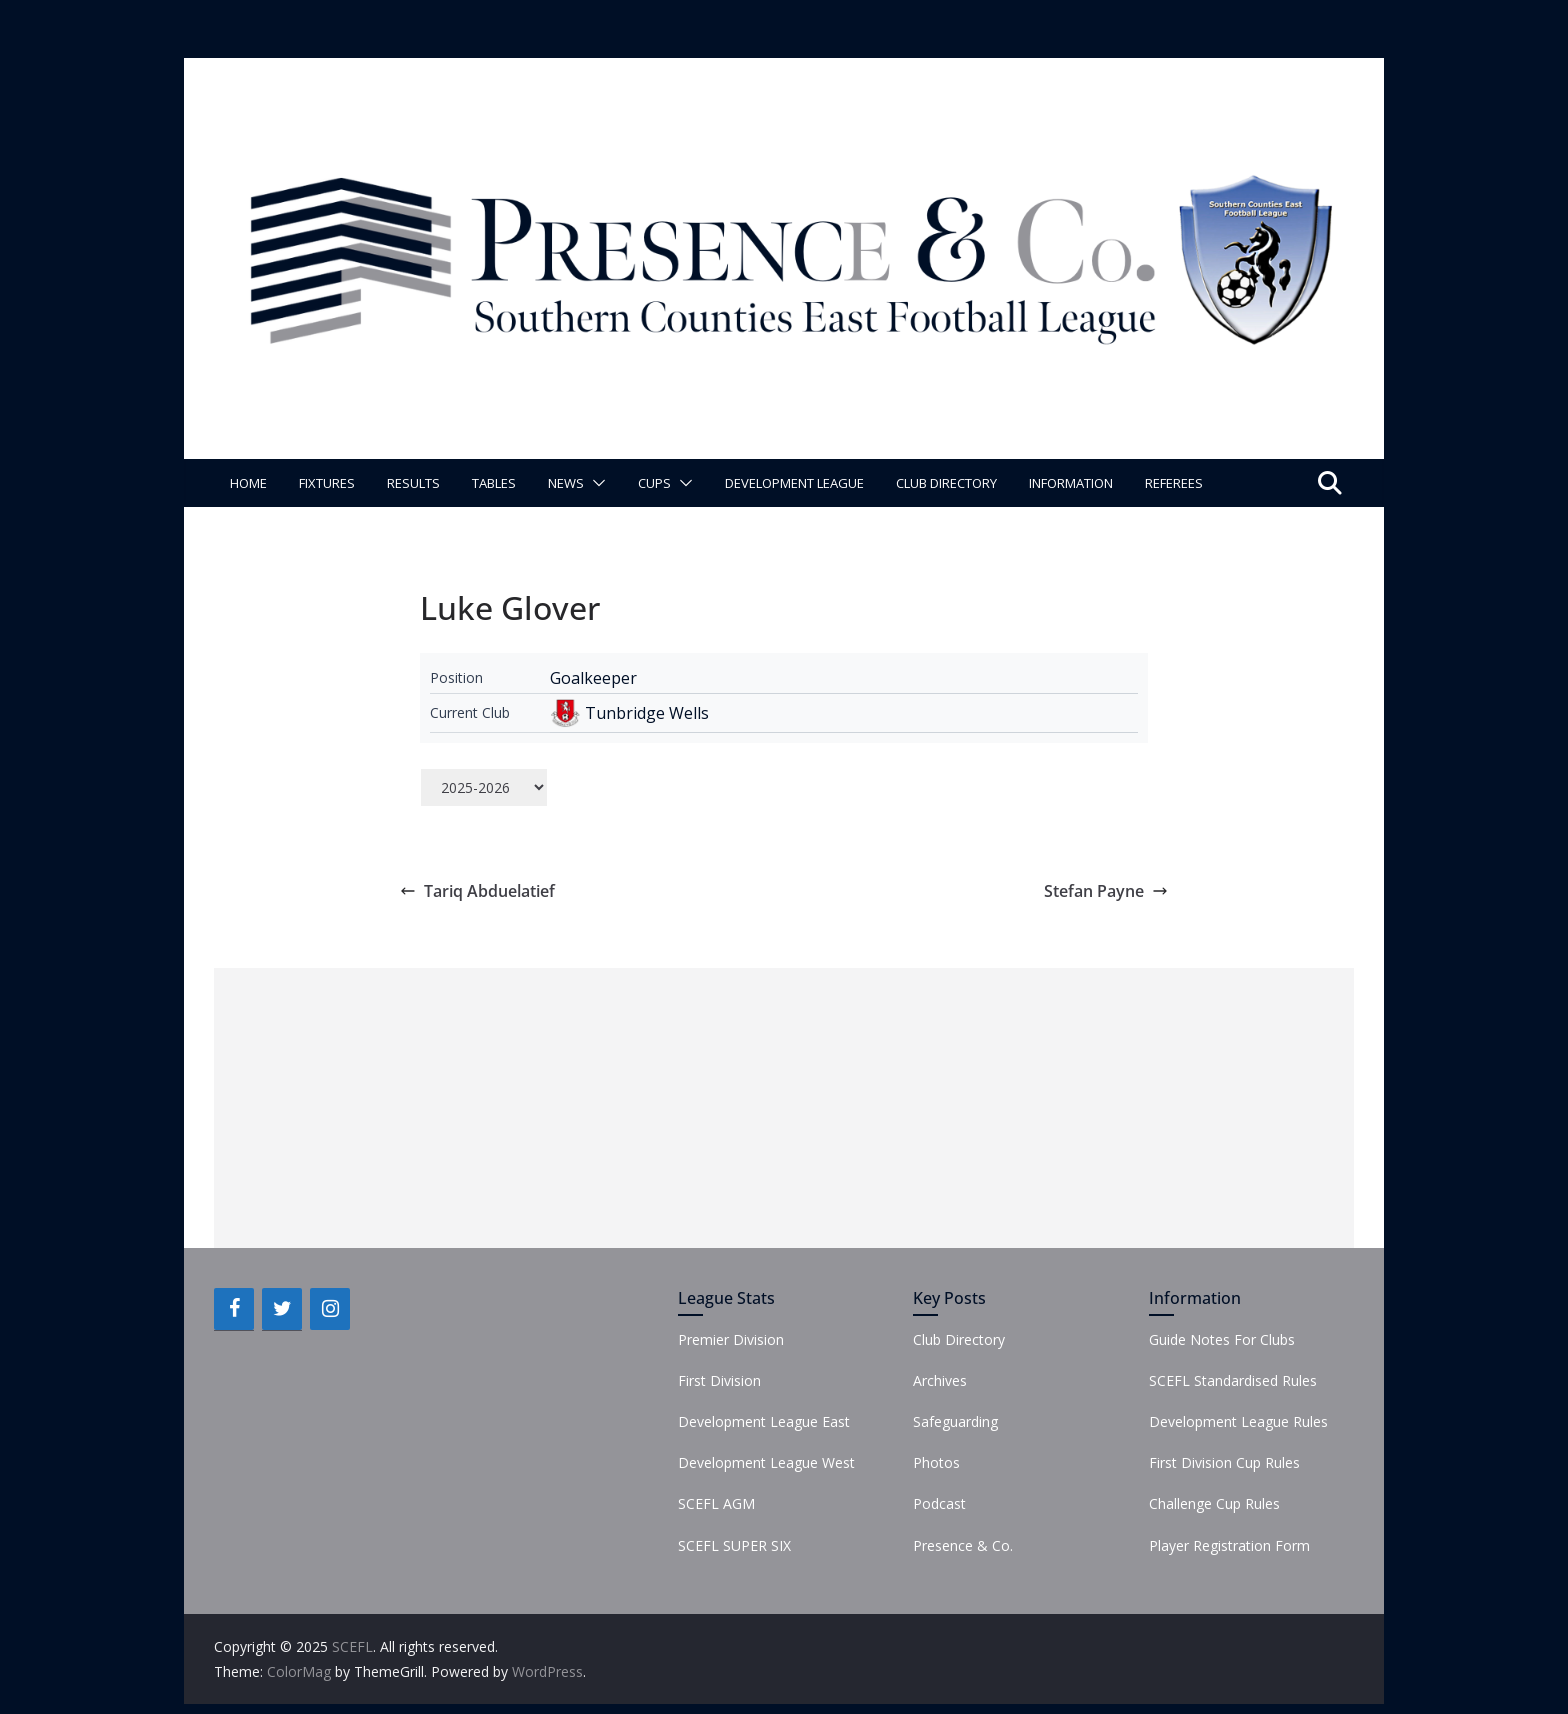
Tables (494, 483)
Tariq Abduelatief (477, 891)
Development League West (766, 1462)
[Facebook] (234, 1309)
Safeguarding (955, 1421)
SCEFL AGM (716, 1503)
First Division (719, 1380)
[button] (595, 483)
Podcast (939, 1503)
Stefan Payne (1106, 891)
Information (1071, 483)
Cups (654, 483)
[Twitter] (282, 1309)
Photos (936, 1462)
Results (413, 483)
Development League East (764, 1421)
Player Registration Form (1229, 1545)
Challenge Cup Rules (1214, 1503)
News (566, 483)
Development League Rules (1238, 1421)
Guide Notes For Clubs (1222, 1339)
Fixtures (327, 483)
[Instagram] (330, 1309)
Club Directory (946, 483)
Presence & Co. (963, 1545)
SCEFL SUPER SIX (734, 1545)
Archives (940, 1380)
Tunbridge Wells (647, 713)
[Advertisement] (784, 1108)
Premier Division (731, 1339)
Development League (794, 483)
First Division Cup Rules (1224, 1462)
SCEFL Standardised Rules (1233, 1380)
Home (248, 483)
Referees (1174, 483)
